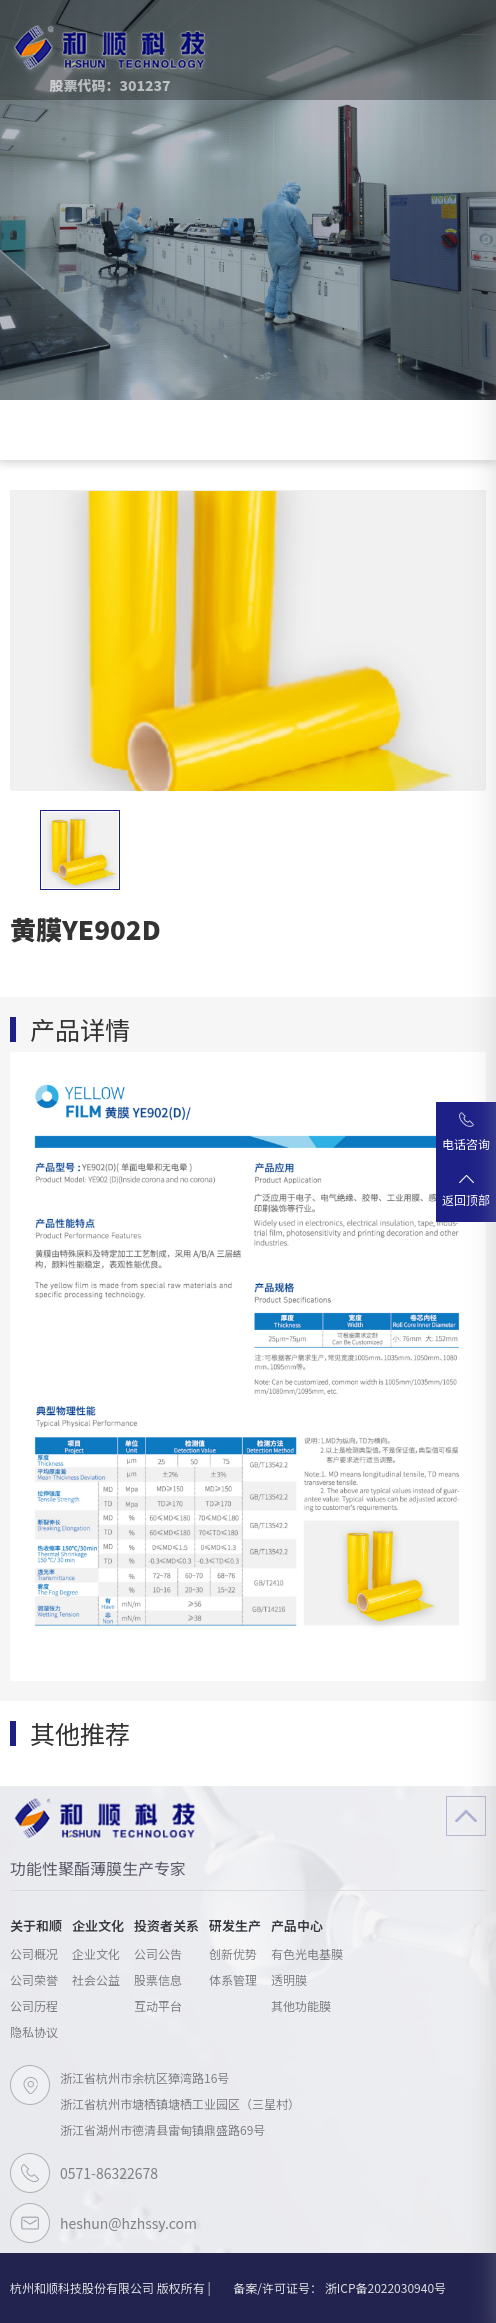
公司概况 (34, 1953)
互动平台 (158, 2005)
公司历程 (34, 2005)
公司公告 (158, 1953)
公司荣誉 (34, 1979)
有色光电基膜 (307, 1953)
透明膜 (289, 1979)
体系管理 (233, 1979)
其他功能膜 (301, 2005)
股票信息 (158, 1979)
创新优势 (233, 1953)
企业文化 (96, 1953)
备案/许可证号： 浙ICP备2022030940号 (339, 2287)
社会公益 (96, 1979)
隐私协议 (34, 2031)
